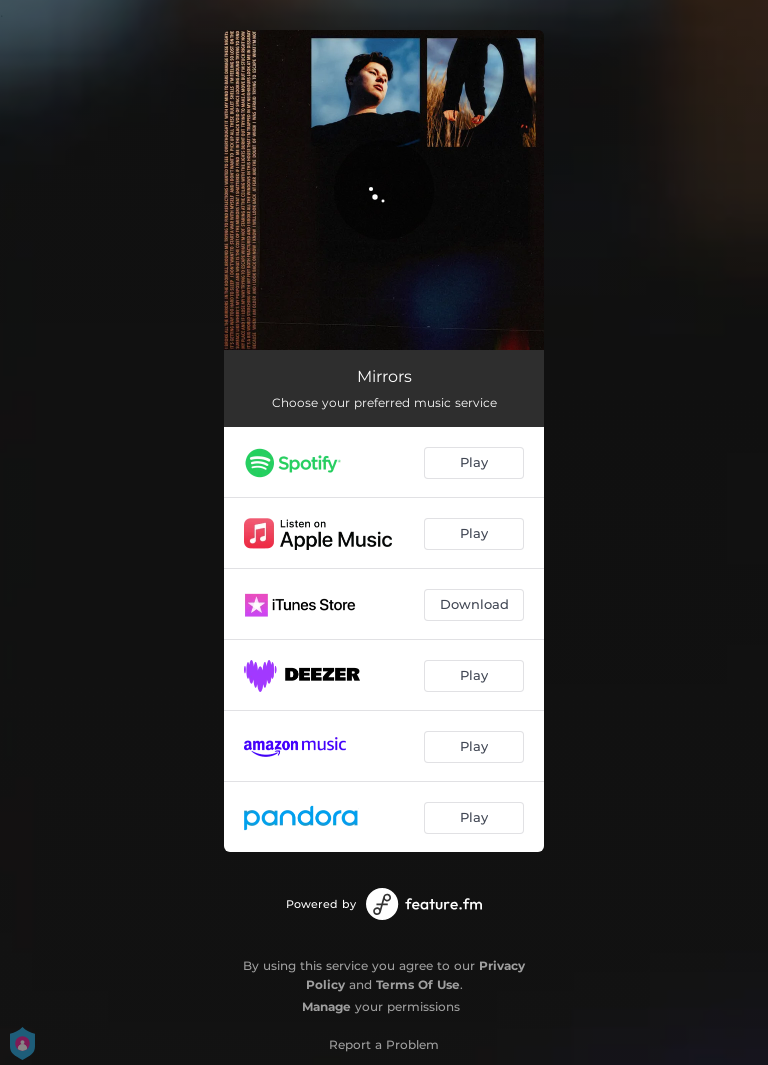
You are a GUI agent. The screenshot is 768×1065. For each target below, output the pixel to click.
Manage (326, 1006)
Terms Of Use (418, 984)
